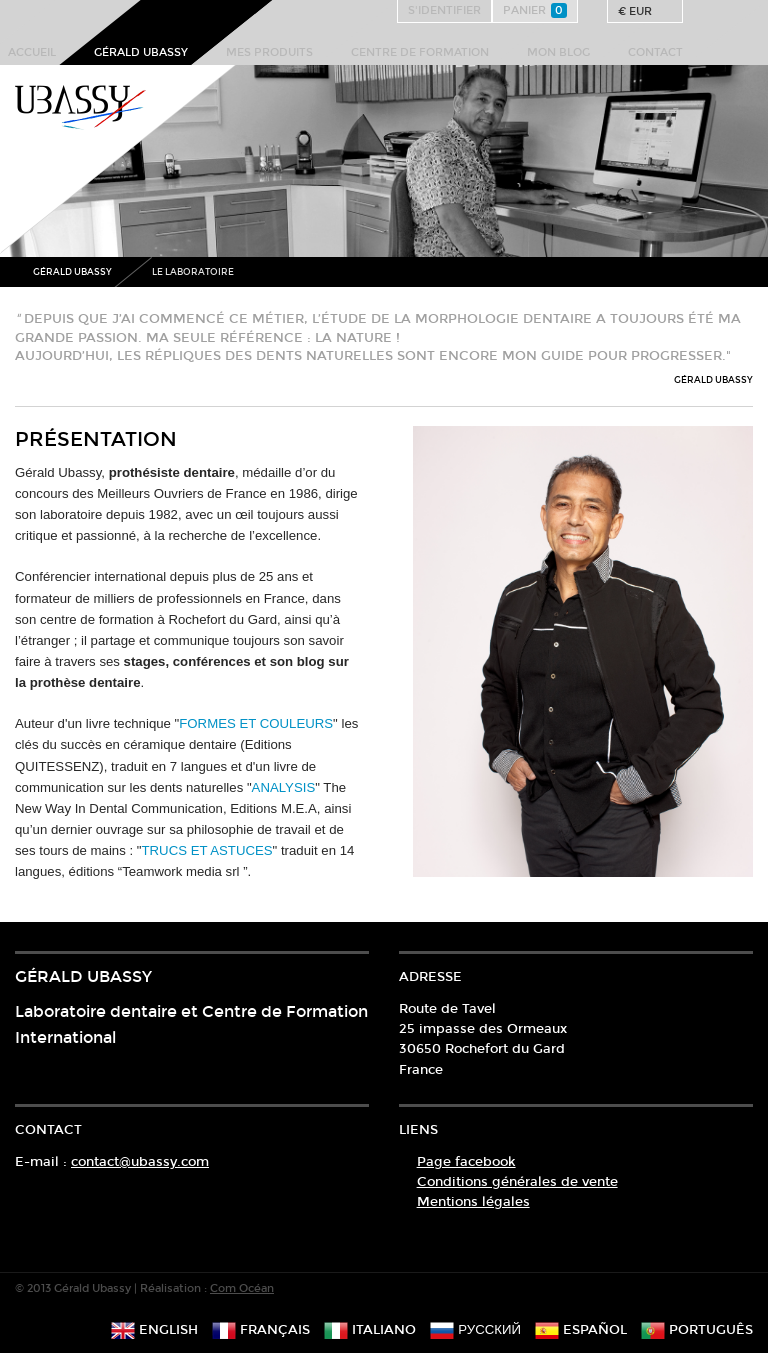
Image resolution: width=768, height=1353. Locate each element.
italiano (370, 1330)
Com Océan (242, 1288)
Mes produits (269, 52)
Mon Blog (558, 52)
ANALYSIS (284, 787)
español (581, 1330)
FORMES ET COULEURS (256, 723)
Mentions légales (473, 1201)
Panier (535, 10)
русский (475, 1330)
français (261, 1330)
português (697, 1330)
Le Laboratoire (193, 272)
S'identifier (444, 10)
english (154, 1330)
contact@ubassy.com (140, 1161)
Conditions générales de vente (517, 1181)
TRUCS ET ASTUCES (207, 850)
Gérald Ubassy (141, 52)
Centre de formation (420, 52)
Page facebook (466, 1161)
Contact (655, 52)
